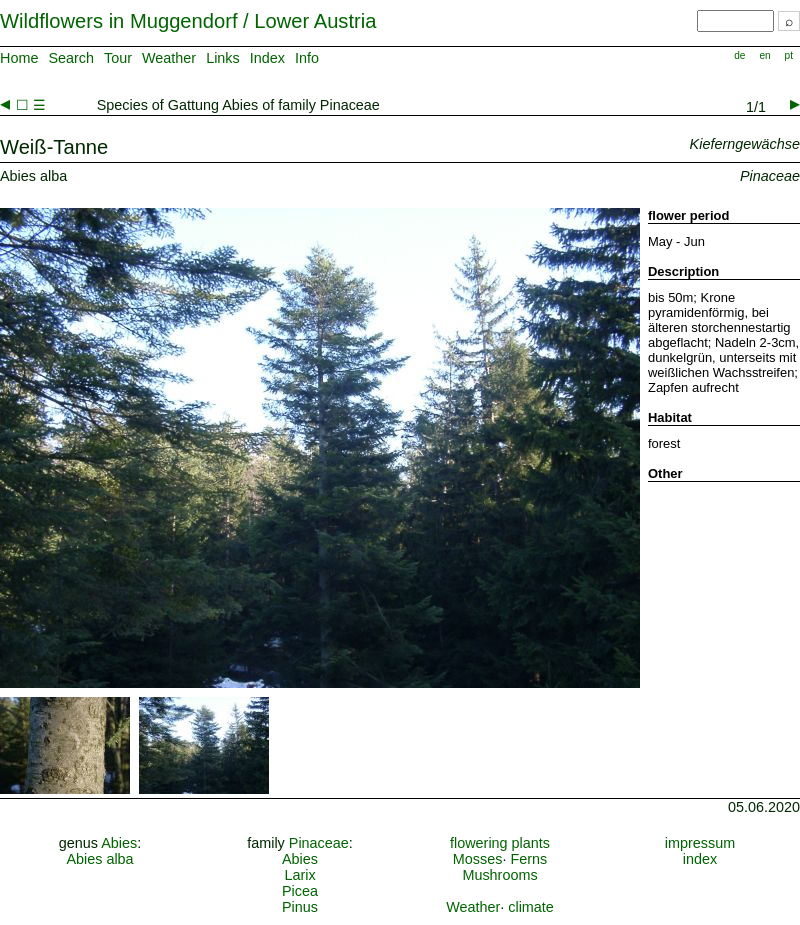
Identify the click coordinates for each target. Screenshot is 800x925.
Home (19, 58)
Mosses (478, 859)
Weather (169, 58)
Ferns (528, 859)
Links (223, 58)
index (700, 859)
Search (71, 58)
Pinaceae (319, 843)
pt (789, 55)
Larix (299, 875)
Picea (300, 891)
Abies (119, 843)
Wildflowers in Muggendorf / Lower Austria (188, 21)
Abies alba (99, 859)
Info (307, 58)
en (764, 55)
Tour (118, 58)
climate (531, 907)
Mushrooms (499, 875)
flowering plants (500, 843)
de (739, 55)
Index (267, 58)
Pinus (300, 907)
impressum (700, 843)
